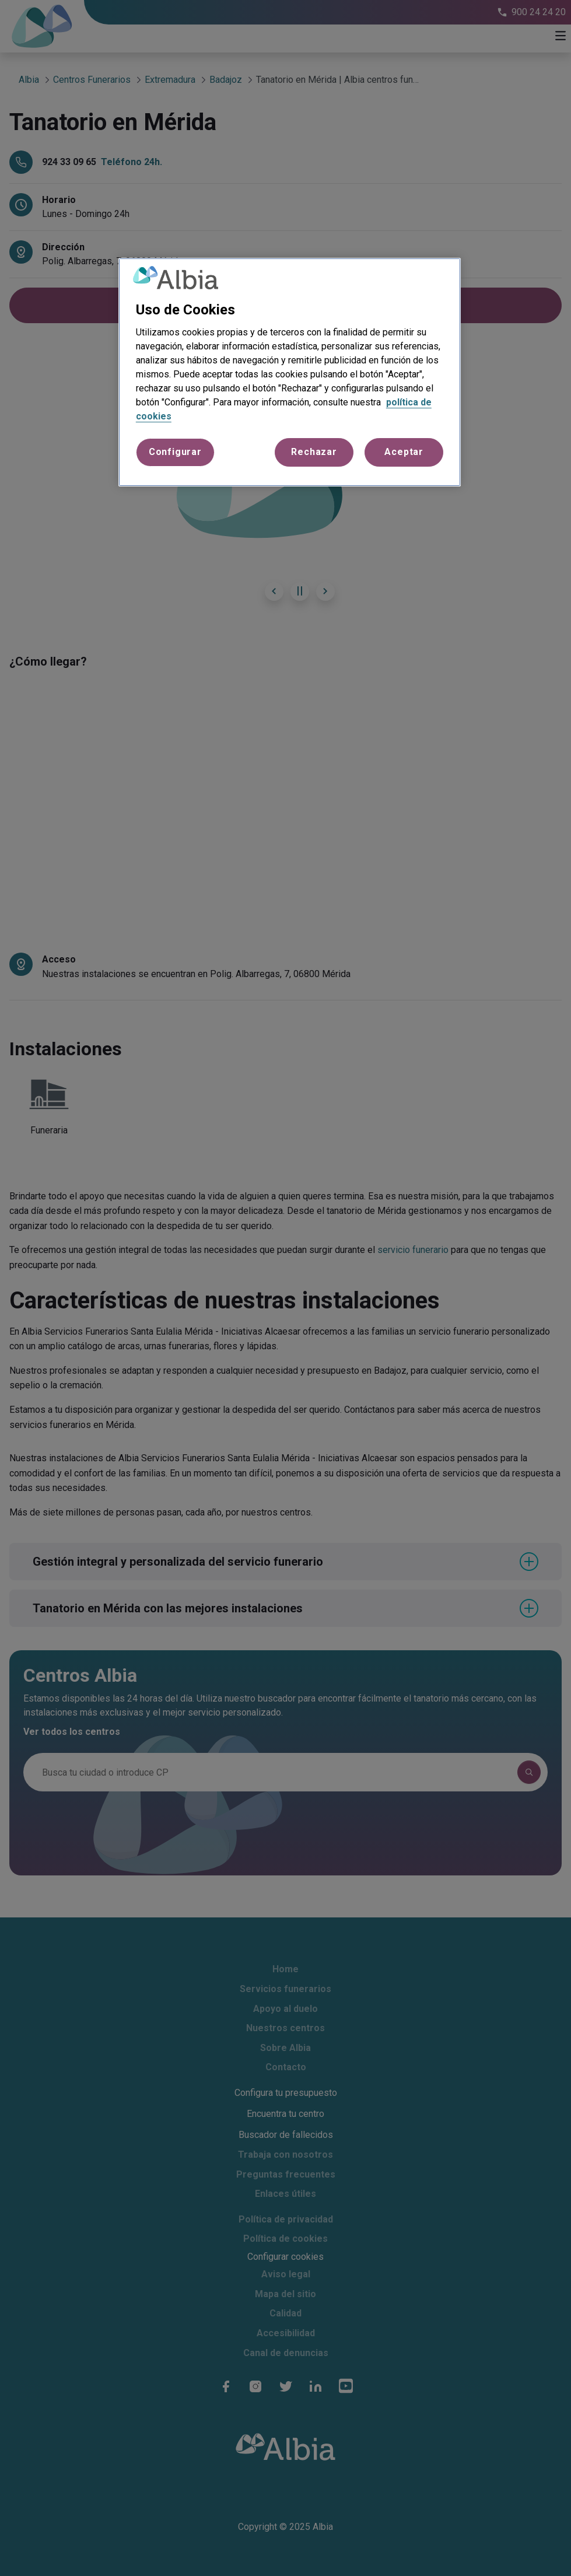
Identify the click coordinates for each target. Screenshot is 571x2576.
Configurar (175, 451)
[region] (289, 372)
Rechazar (314, 451)
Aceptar (403, 451)
